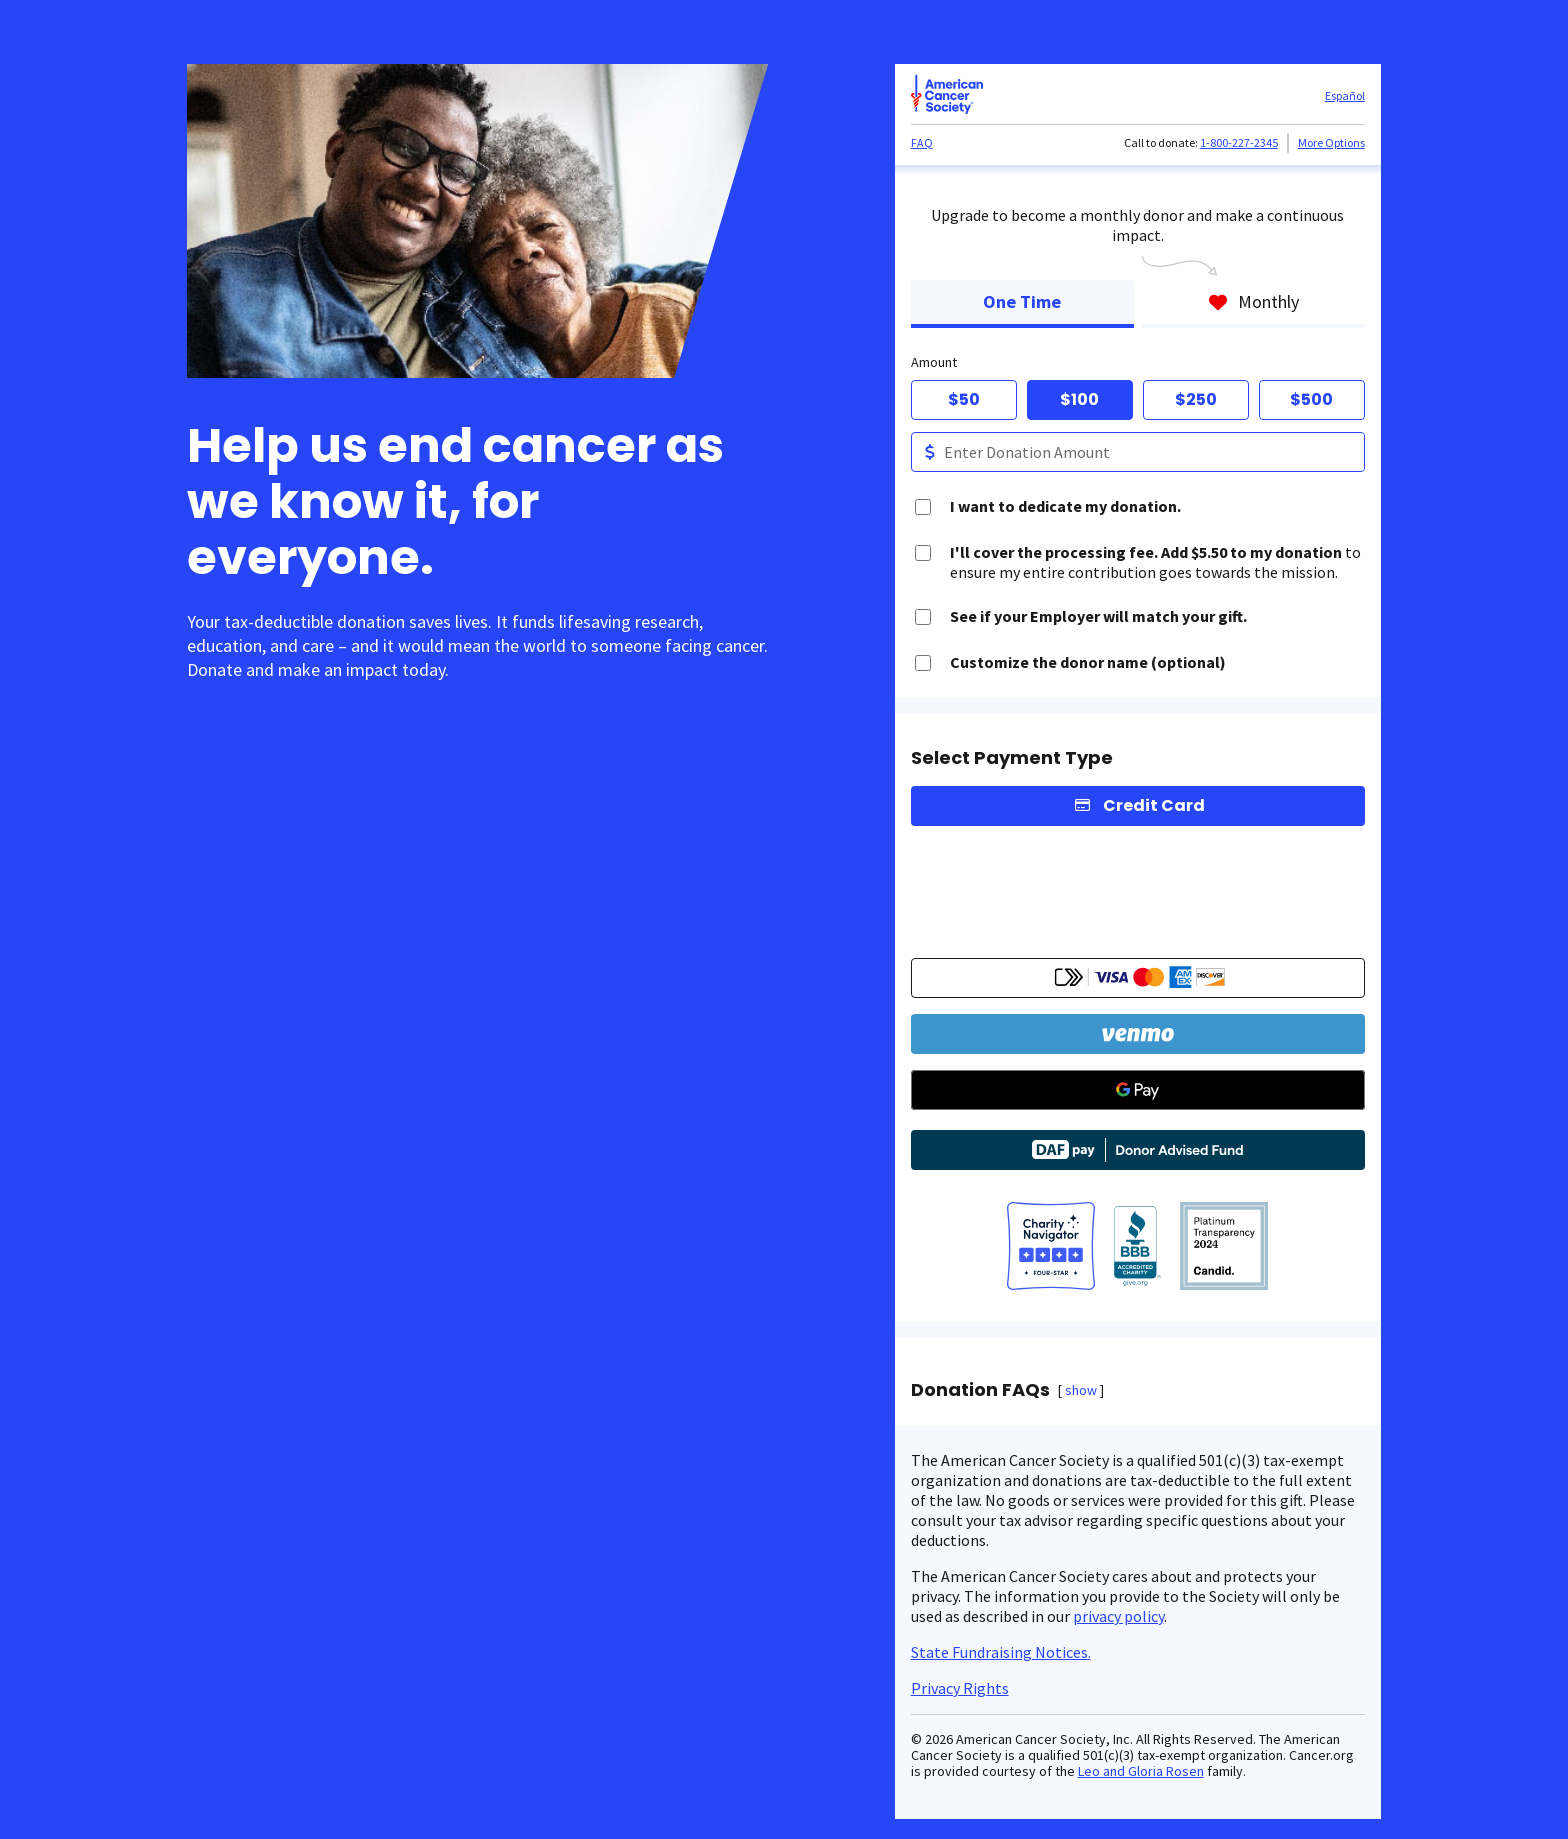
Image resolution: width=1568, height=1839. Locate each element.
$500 (1311, 399)
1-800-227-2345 (1239, 142)
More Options (1331, 142)
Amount (934, 362)
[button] (1138, 978)
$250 (1196, 399)
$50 (964, 399)
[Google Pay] (1138, 1090)
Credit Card (1154, 805)
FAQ (922, 142)
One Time (1022, 301)
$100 (1079, 399)
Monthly (1253, 301)
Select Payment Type (1012, 758)
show (1081, 1390)
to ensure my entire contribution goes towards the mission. (1155, 562)
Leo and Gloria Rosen (1141, 1771)
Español (1345, 95)
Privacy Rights (960, 1688)
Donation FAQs (980, 1390)
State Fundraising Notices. (1001, 1652)
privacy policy (1118, 1616)
